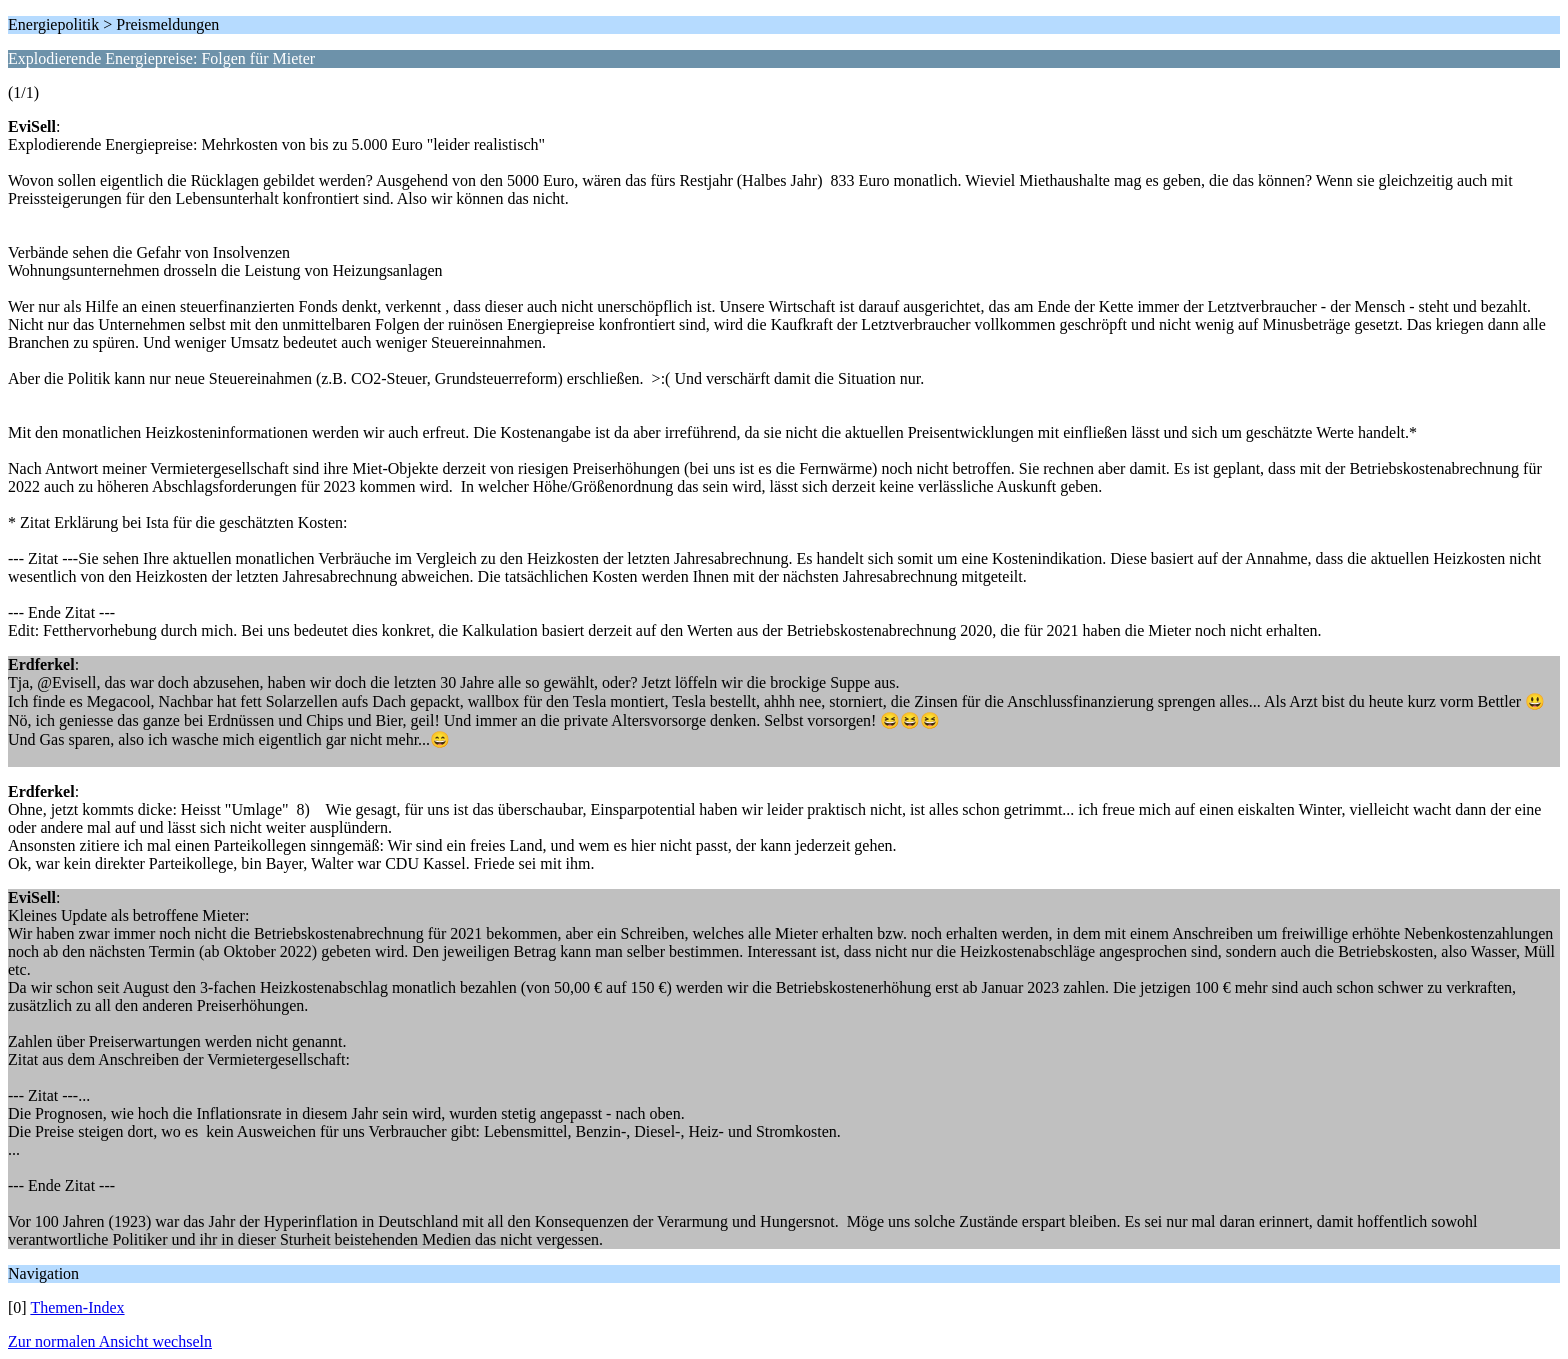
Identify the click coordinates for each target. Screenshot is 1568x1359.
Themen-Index (77, 1307)
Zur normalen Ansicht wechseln (110, 1341)
